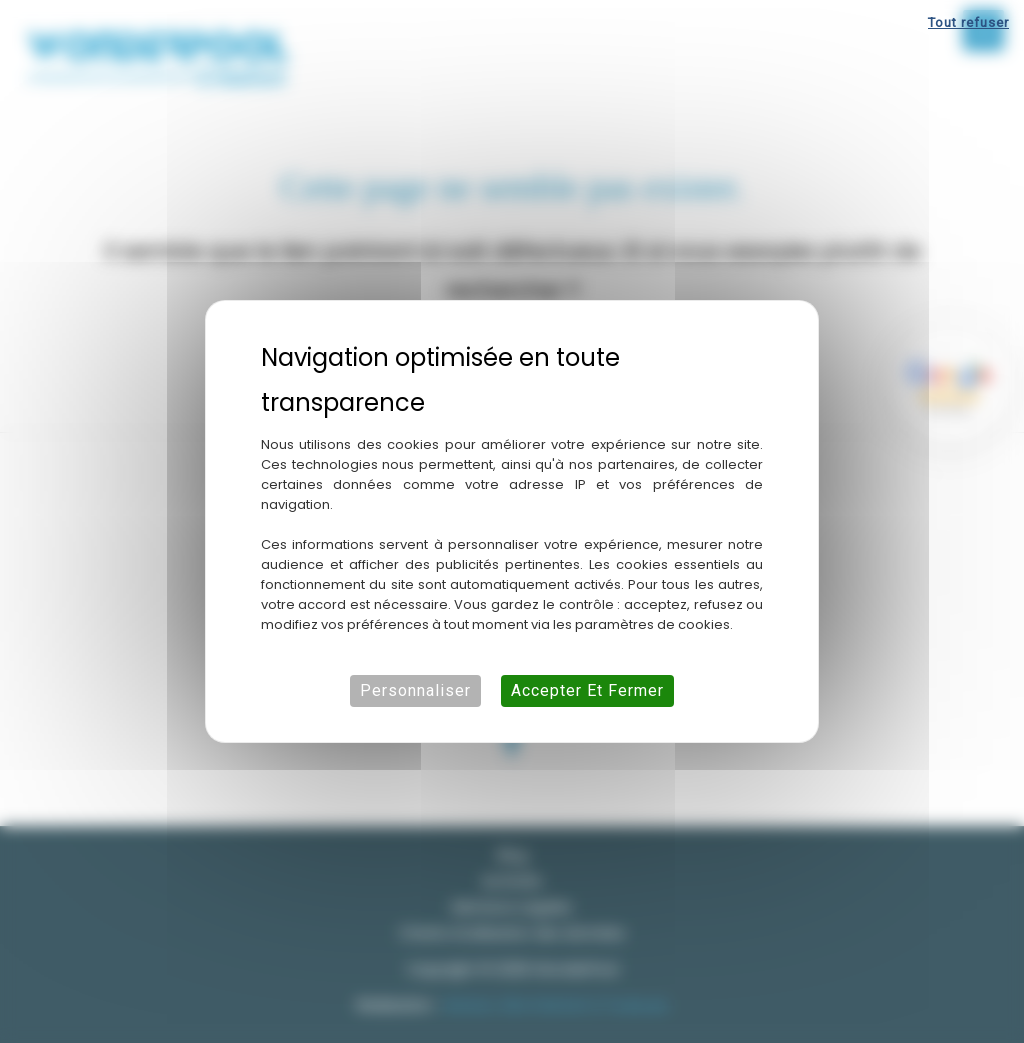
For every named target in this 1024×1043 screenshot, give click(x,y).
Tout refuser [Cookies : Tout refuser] (968, 22)
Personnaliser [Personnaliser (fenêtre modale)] (415, 690)
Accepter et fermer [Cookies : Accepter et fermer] (587, 690)
